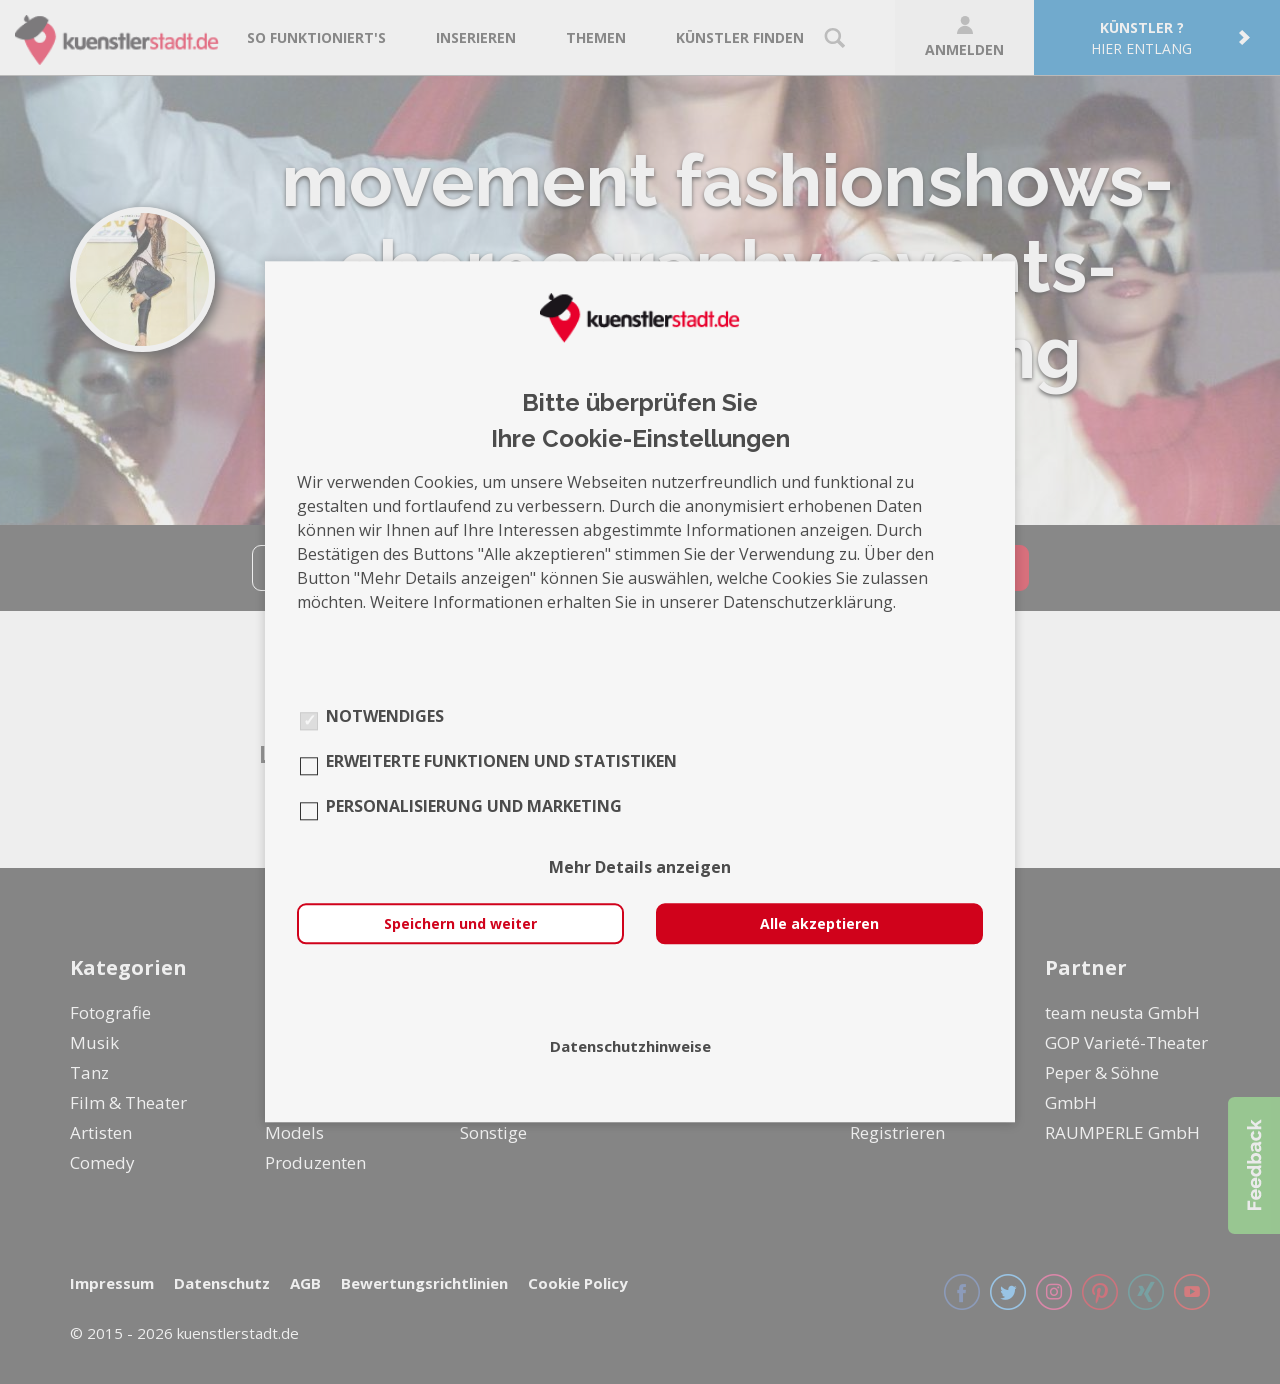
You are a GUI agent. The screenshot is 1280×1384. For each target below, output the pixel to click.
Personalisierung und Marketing (474, 807)
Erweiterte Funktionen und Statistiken (501, 762)
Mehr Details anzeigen (640, 868)
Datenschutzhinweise (630, 1047)
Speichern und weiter (460, 924)
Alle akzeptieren (819, 924)
